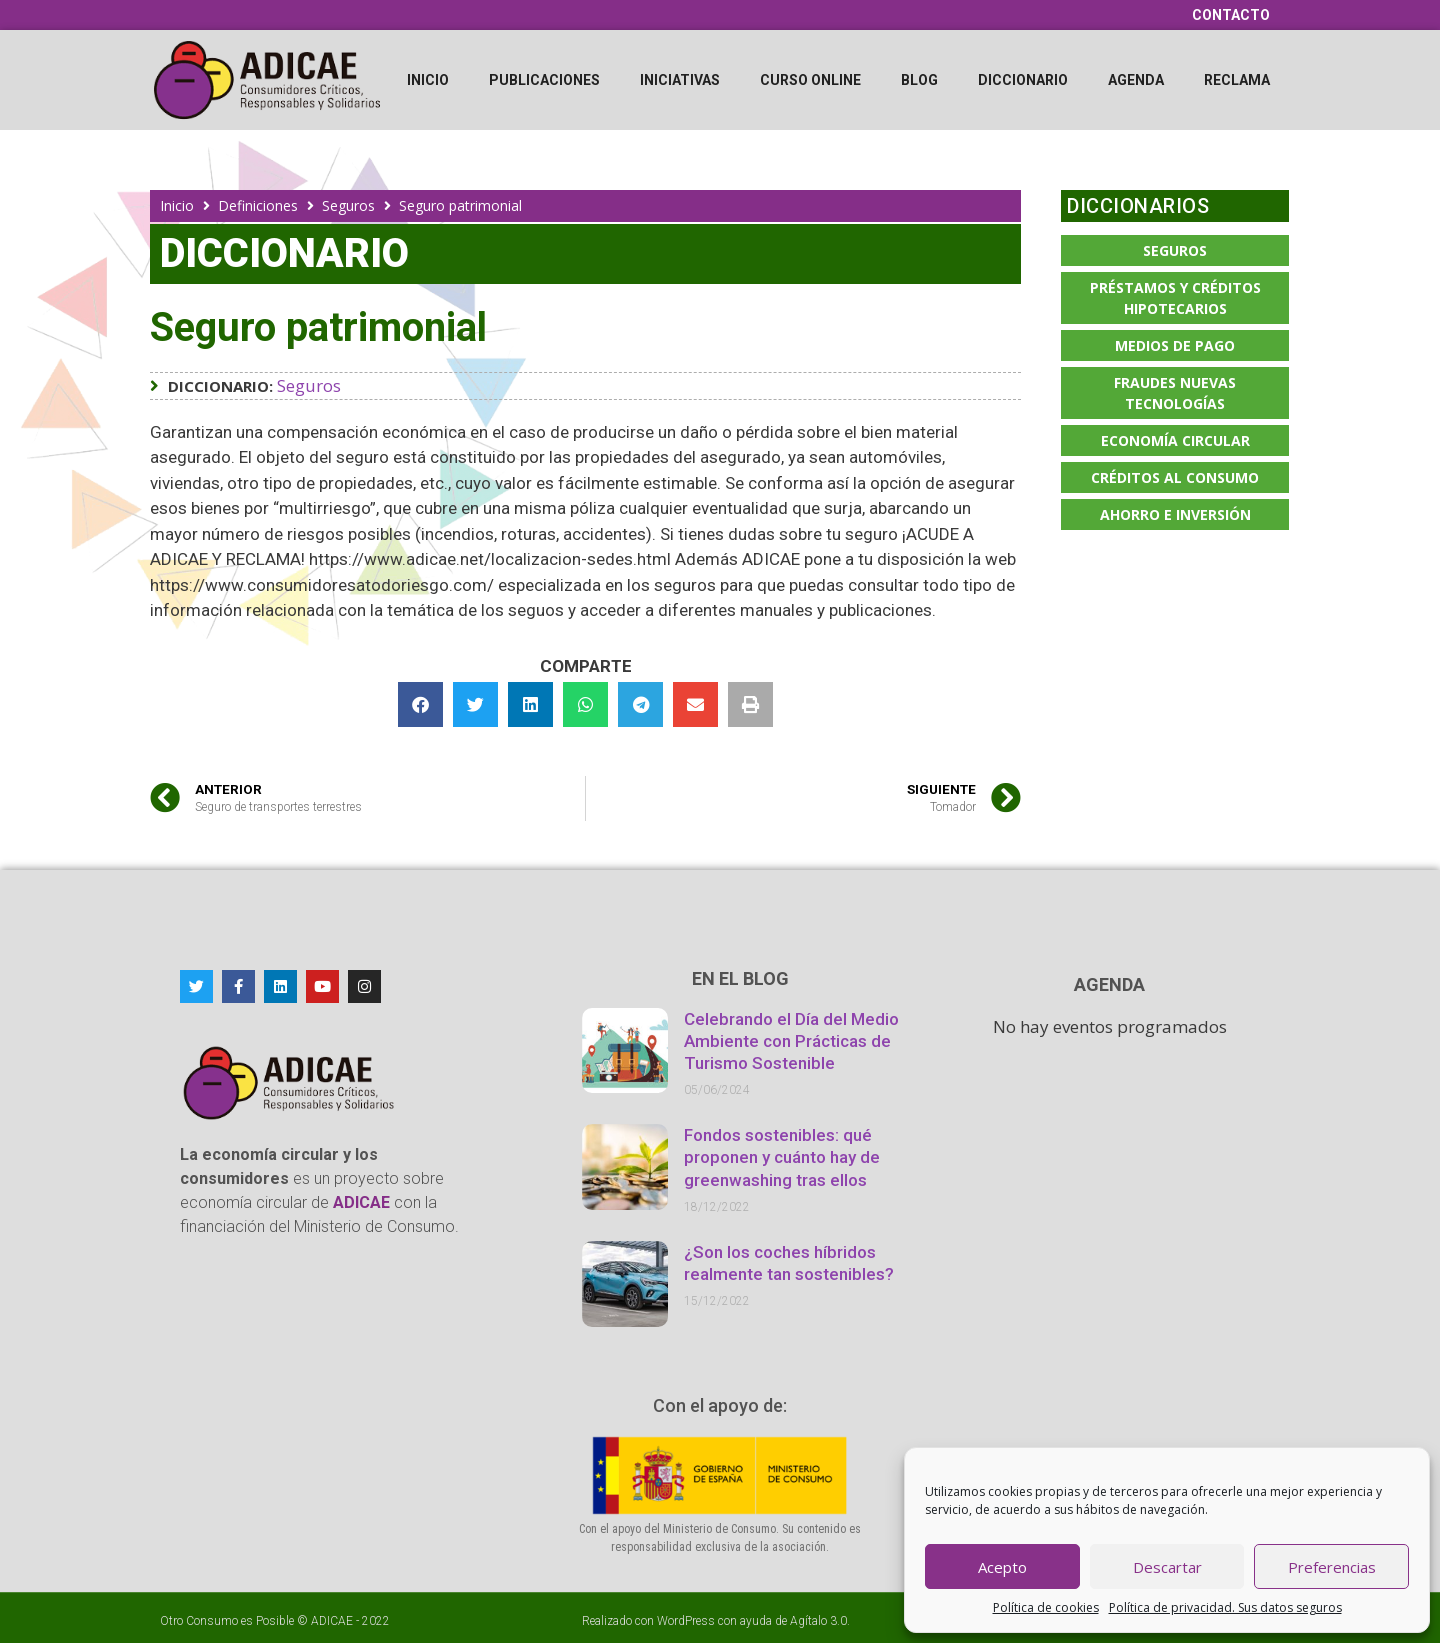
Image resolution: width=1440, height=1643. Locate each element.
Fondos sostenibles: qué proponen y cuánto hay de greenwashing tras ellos (782, 1157)
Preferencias (1332, 1567)
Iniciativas (680, 80)
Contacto (1231, 15)
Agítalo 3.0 (818, 1621)
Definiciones (258, 205)
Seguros (348, 205)
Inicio (428, 80)
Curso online (810, 80)
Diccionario (1023, 80)
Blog (919, 80)
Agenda (1136, 80)
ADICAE (332, 1621)
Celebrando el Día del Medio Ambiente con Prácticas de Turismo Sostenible (791, 1041)
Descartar (1167, 1567)
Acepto (1002, 1567)
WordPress (686, 1621)
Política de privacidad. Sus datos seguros (1225, 1607)
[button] (420, 704)
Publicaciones (544, 80)
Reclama (1237, 80)
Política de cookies (1046, 1607)
